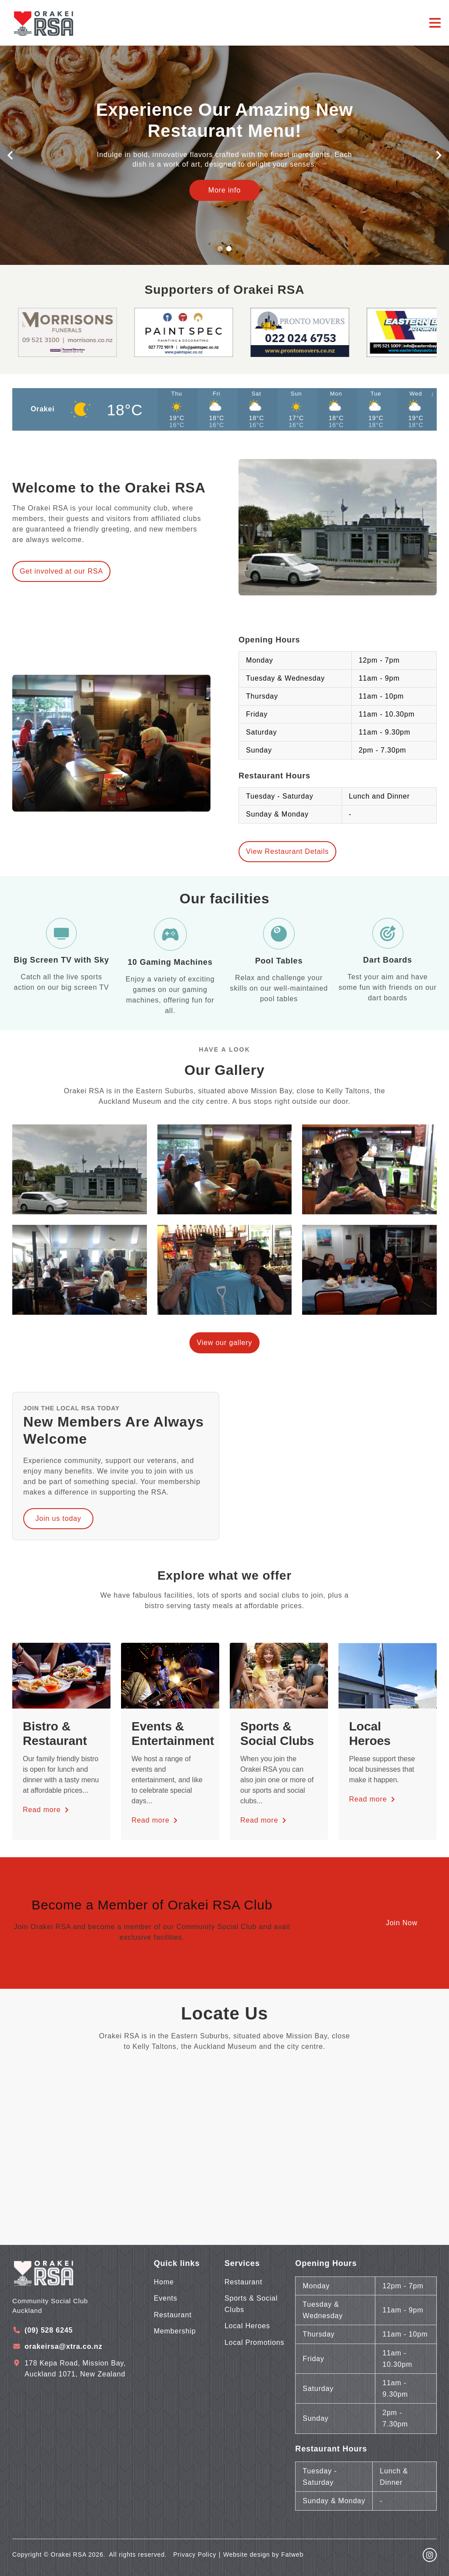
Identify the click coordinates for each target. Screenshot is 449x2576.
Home (164, 2282)
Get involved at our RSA (61, 571)
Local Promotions (254, 2342)
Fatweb (292, 2554)
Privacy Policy (194, 2554)
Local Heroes (247, 2326)
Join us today (59, 1518)
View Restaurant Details (287, 851)
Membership (175, 2331)
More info (224, 190)
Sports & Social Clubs (251, 2303)
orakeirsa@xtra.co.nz (63, 2346)
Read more (47, 1810)
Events (166, 2298)
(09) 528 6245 (49, 2330)
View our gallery (224, 1342)
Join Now (401, 1923)
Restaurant (173, 2315)
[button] (10, 155)
